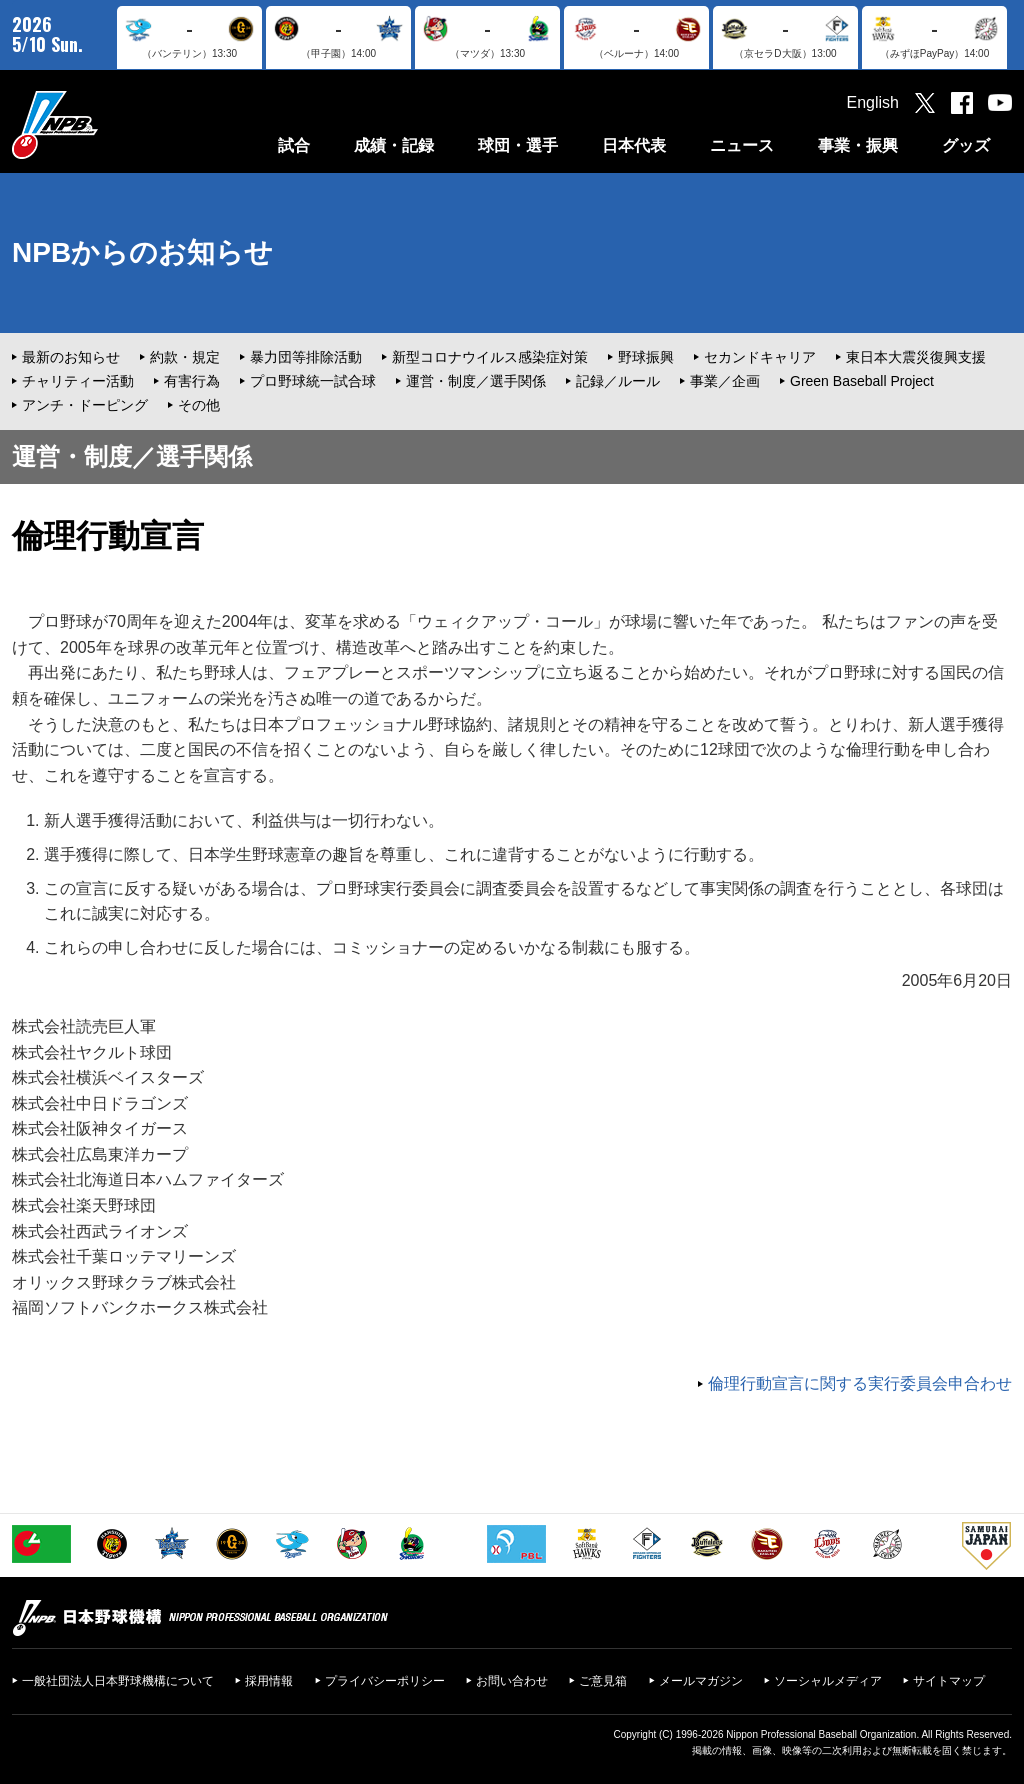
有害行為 (192, 381)
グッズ (966, 145)
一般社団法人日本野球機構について (118, 1681)
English (873, 102)
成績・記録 (394, 145)
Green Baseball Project (862, 381)
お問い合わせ (512, 1681)
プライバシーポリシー (385, 1681)
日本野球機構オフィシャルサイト (105, 124)
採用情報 (269, 1681)
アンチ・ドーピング (85, 405)
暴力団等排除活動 (306, 357)
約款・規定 (185, 357)
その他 (199, 405)
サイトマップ (949, 1681)
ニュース (742, 145)
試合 (294, 145)
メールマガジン (701, 1681)
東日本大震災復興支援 (916, 357)
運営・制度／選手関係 (476, 381)
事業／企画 (725, 381)
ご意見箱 (603, 1681)
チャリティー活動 (78, 381)
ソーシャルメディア (828, 1681)
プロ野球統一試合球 (313, 381)
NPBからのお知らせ (142, 252)
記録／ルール (618, 381)
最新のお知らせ (71, 357)
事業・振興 (858, 145)
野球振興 (646, 357)
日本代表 (634, 145)
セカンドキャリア (760, 357)
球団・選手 (518, 145)
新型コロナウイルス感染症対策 (490, 357)
